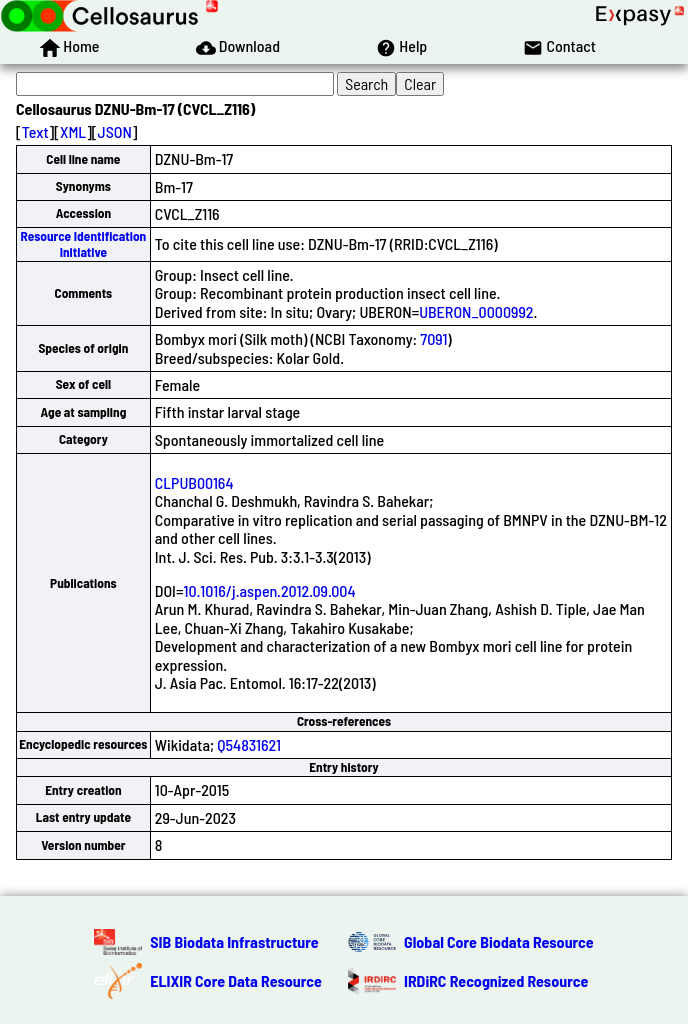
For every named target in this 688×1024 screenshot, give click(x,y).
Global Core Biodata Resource (499, 941)
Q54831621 (249, 744)
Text (35, 131)
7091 (433, 338)
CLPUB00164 (194, 482)
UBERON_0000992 (476, 311)
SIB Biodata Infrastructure (234, 941)
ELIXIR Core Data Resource (236, 980)
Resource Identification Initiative (84, 243)
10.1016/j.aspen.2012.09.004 (269, 590)
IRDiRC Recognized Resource (496, 980)
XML (73, 131)
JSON (115, 131)
